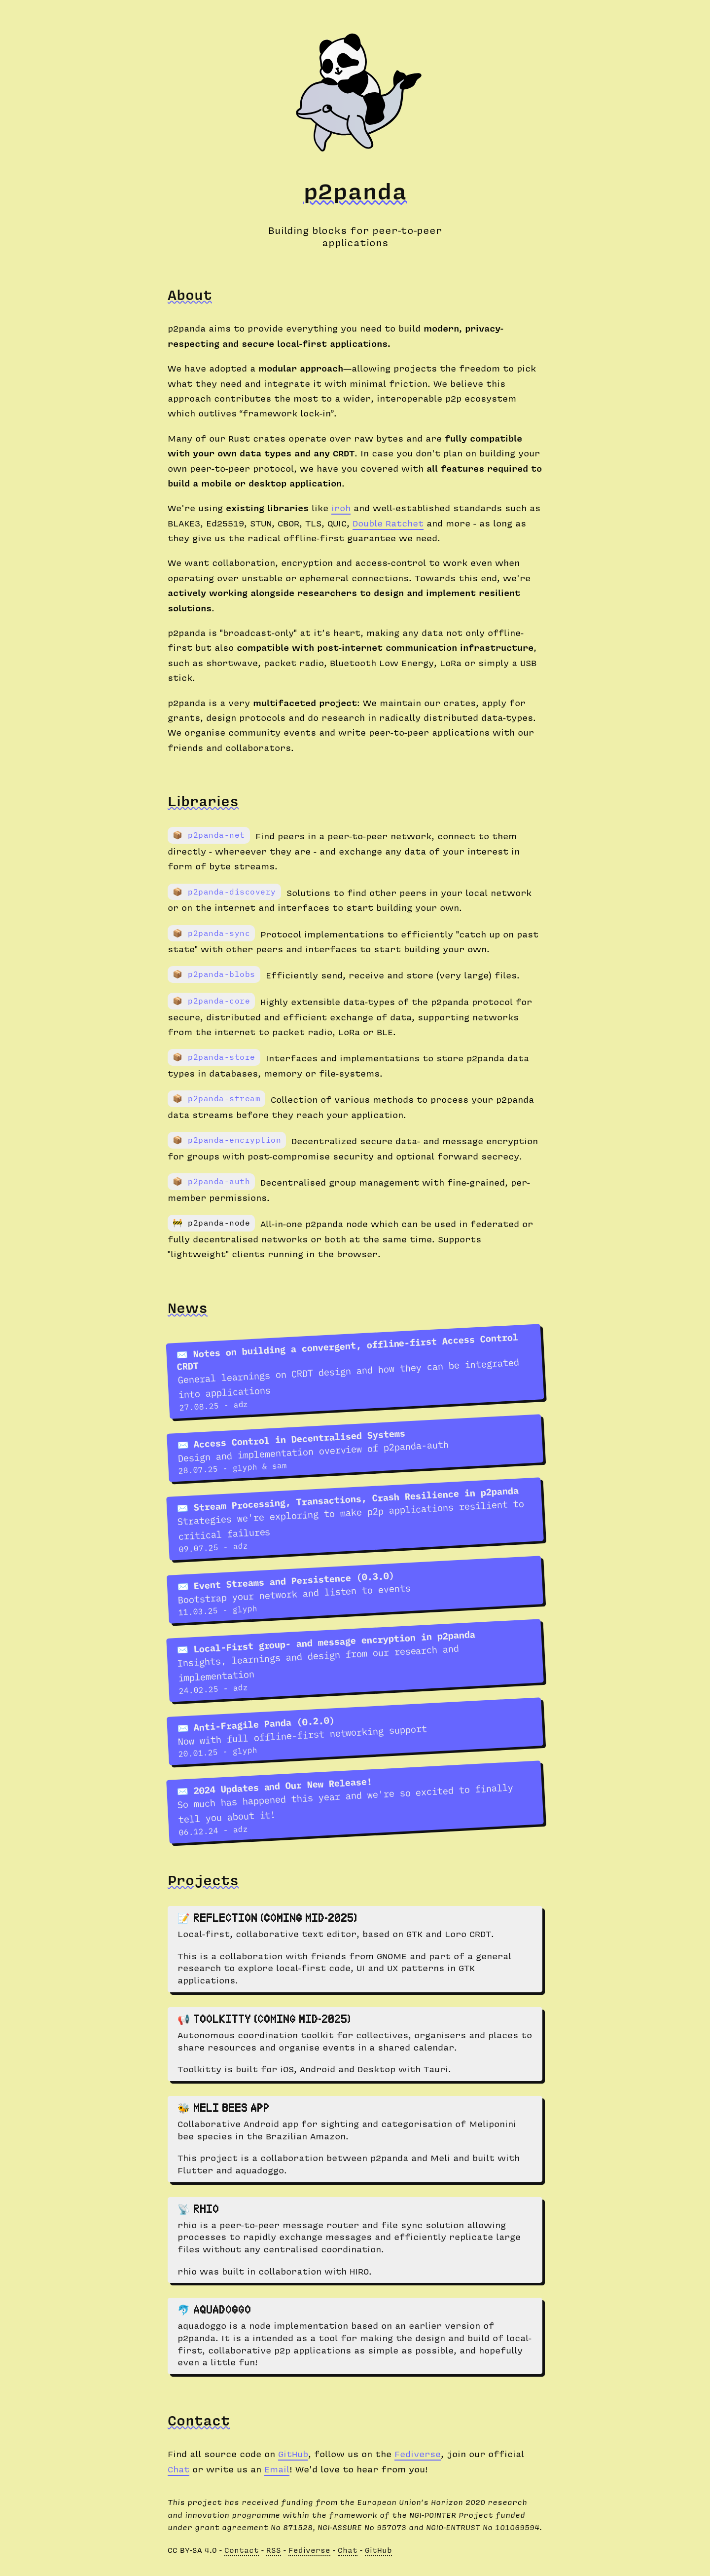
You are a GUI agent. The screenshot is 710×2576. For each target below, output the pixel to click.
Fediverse (417, 2453)
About (190, 294)
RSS (273, 2549)
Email (276, 2469)
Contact (199, 2420)
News (188, 1307)
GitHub (293, 2453)
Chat (178, 2469)
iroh (341, 507)
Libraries (203, 801)
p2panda (355, 190)
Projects (203, 1880)
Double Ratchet (388, 523)
